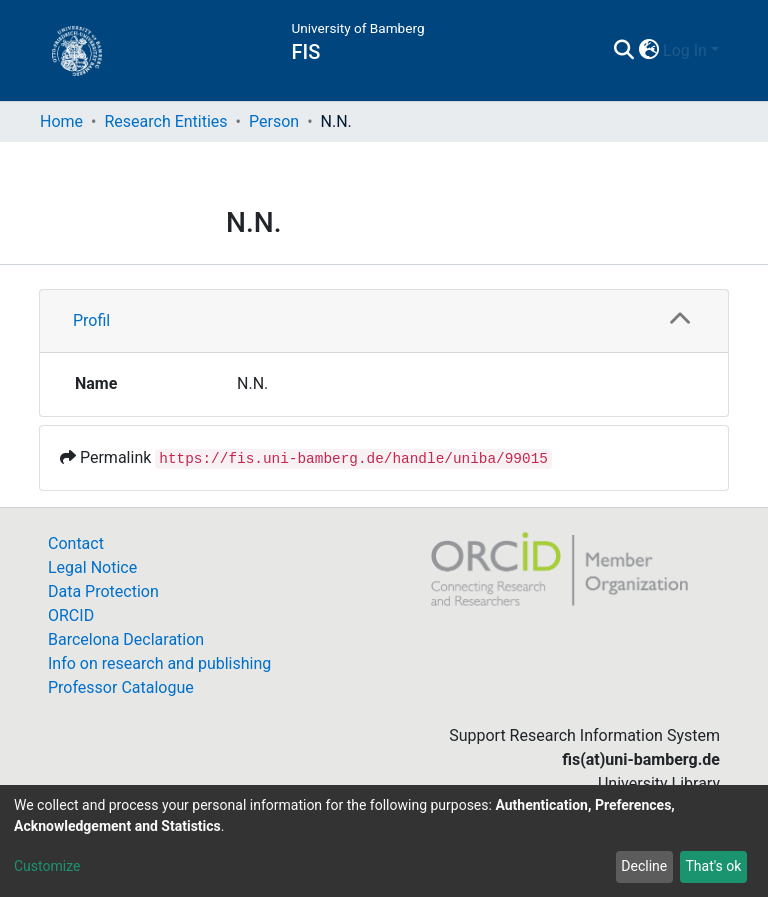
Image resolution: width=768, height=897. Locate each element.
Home (61, 121)
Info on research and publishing (159, 663)
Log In (685, 50)
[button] (648, 51)
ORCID (71, 615)
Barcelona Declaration (126, 639)
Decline (644, 866)
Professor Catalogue (121, 687)
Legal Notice (92, 567)
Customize (47, 866)
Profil (91, 320)
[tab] (384, 321)
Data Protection (103, 591)
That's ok (713, 866)
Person (274, 121)
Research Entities (165, 121)
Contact (76, 543)
